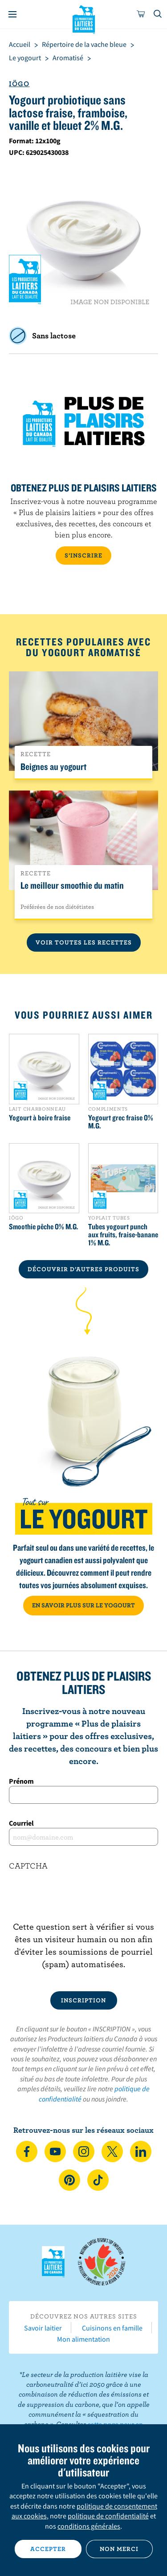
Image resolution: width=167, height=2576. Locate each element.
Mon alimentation (83, 2339)
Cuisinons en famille (112, 2327)
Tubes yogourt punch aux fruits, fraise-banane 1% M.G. (123, 1235)
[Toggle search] (158, 14)
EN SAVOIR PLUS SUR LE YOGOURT (83, 1605)
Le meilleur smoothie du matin (72, 885)
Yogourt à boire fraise (39, 1118)
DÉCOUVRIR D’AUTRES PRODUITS (83, 1269)
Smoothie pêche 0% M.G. (43, 1227)
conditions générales (88, 2526)
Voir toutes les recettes (84, 942)
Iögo (19, 83)
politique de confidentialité (108, 2515)
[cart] (141, 14)
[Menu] (12, 14)
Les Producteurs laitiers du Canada (83, 18)
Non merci (119, 2548)
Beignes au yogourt (53, 766)
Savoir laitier (43, 2327)
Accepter (48, 2548)
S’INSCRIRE (83, 555)
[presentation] (83, 1902)
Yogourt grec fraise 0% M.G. (120, 1122)
